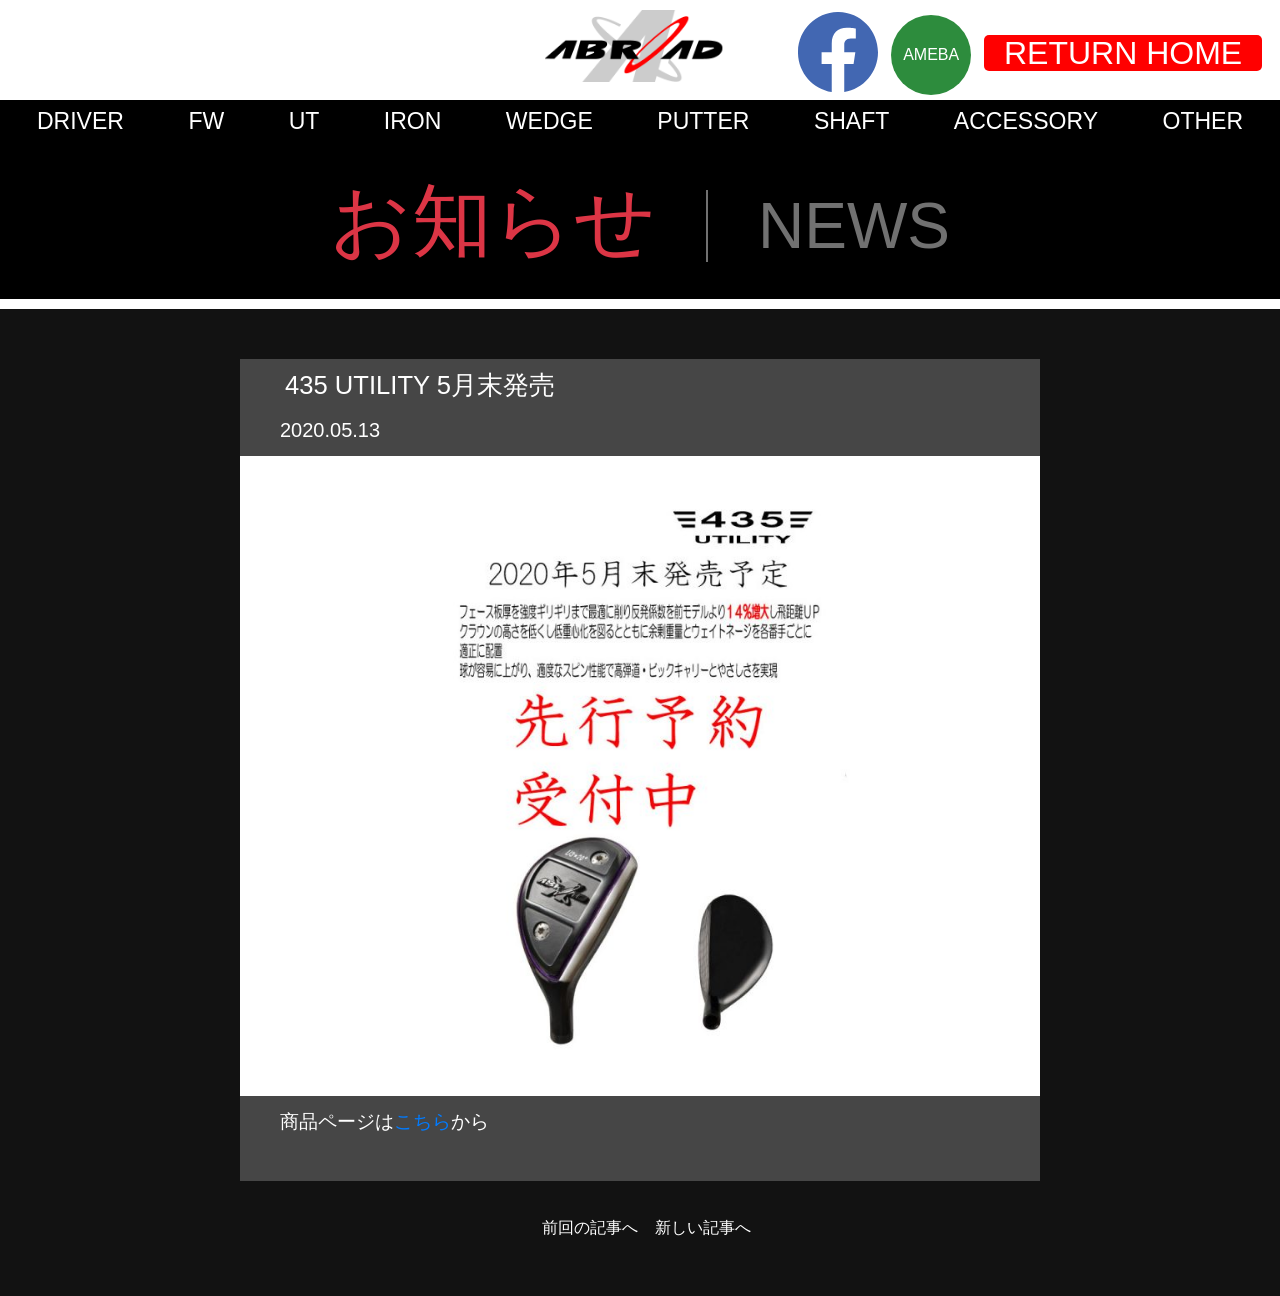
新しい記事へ (703, 1228)
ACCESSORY (1026, 121)
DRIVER (80, 121)
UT (304, 121)
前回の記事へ (590, 1228)
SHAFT (852, 121)
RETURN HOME (1123, 53)
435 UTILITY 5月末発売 (420, 385)
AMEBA (931, 54)
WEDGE (549, 121)
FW (206, 121)
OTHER (1203, 121)
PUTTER (703, 121)
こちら (422, 1121)
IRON (413, 121)
